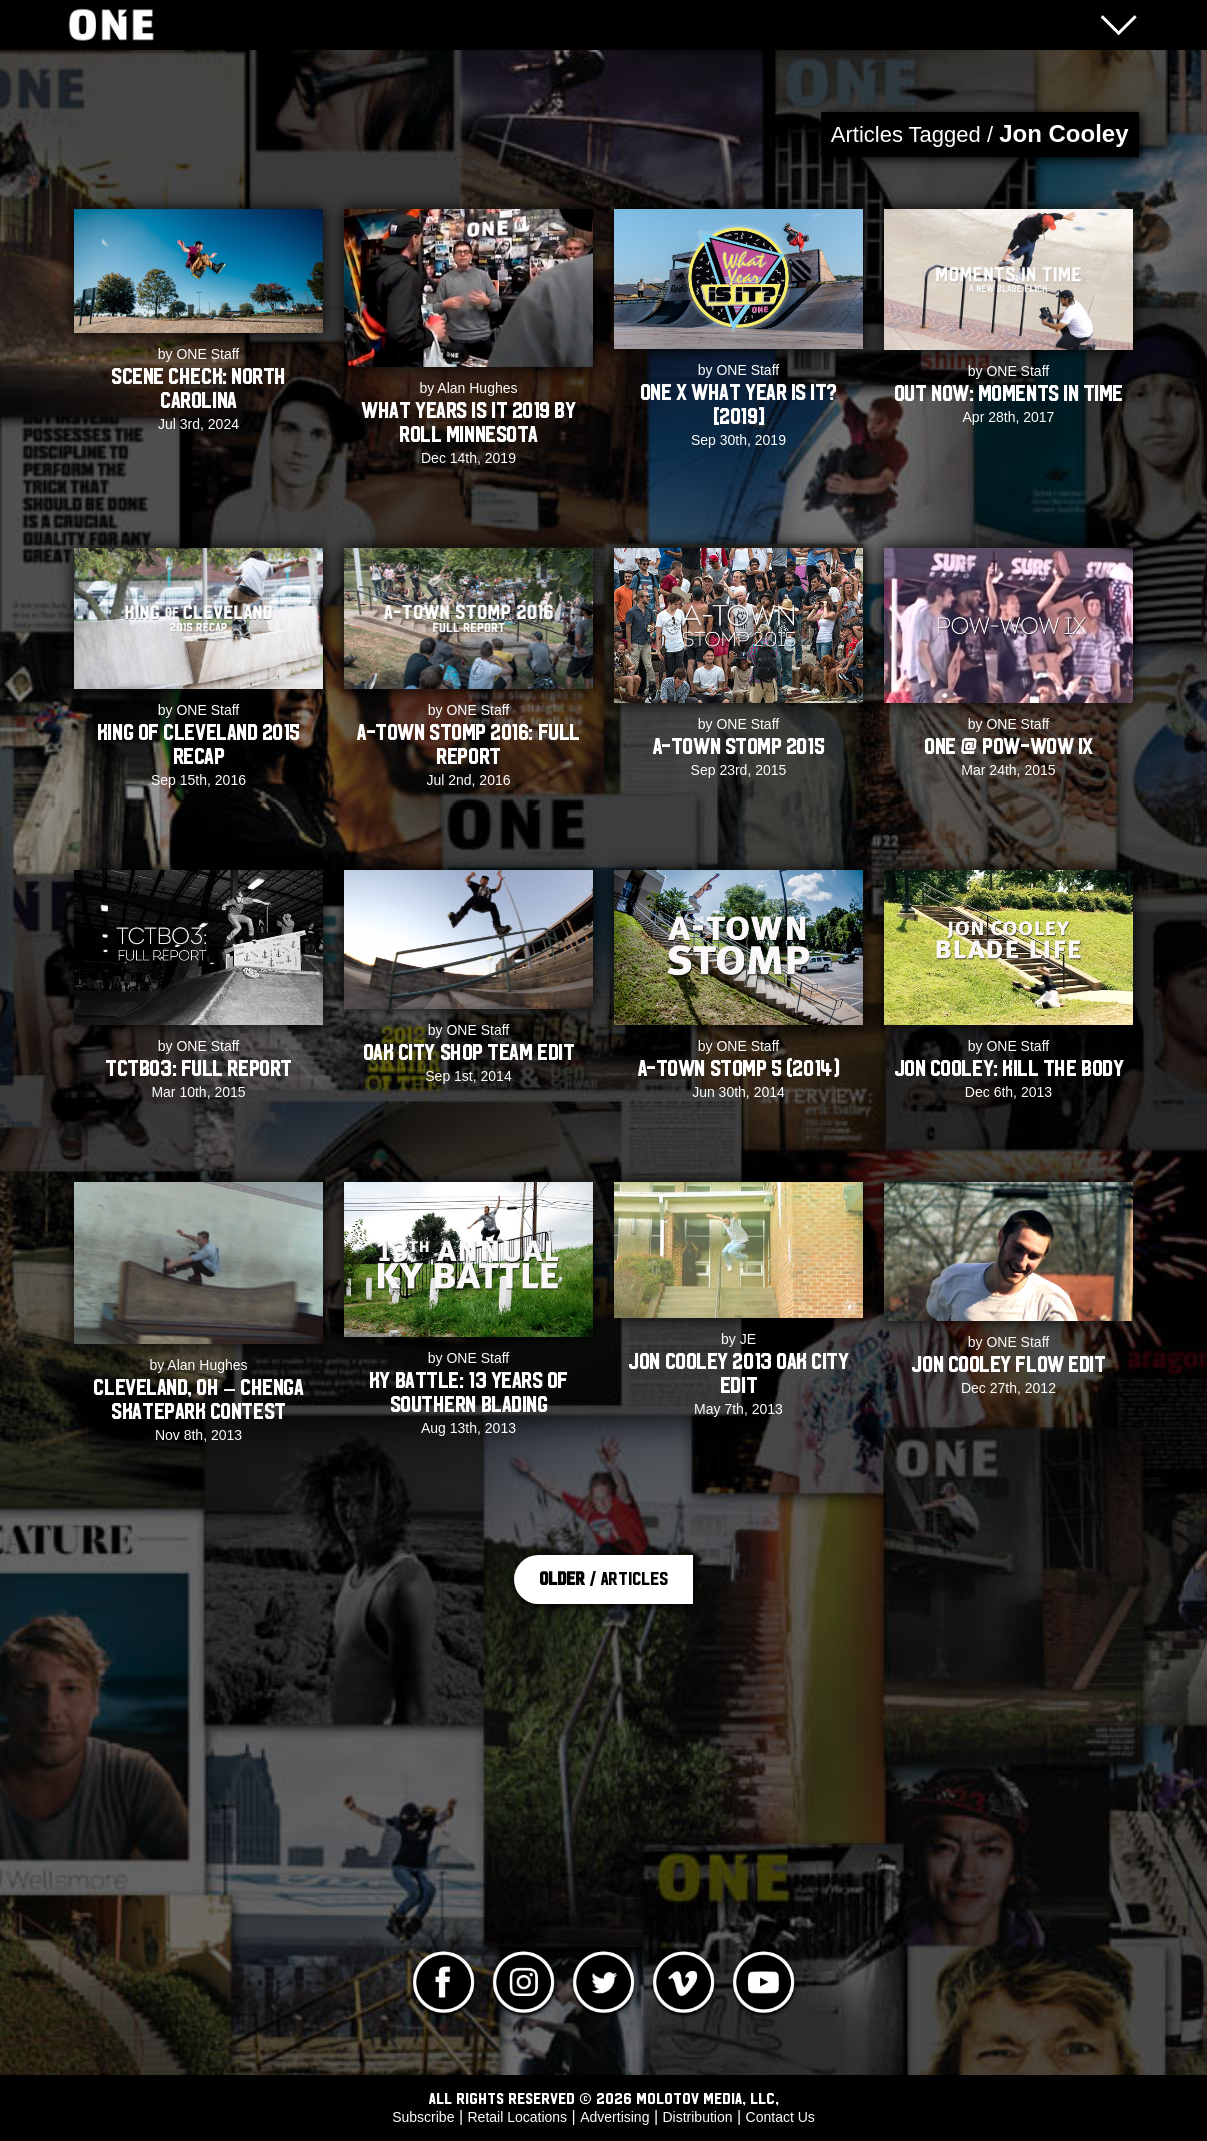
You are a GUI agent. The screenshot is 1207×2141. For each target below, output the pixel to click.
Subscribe (423, 2117)
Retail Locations (518, 2117)
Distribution (697, 2117)
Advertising (614, 2117)
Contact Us (780, 2117)
